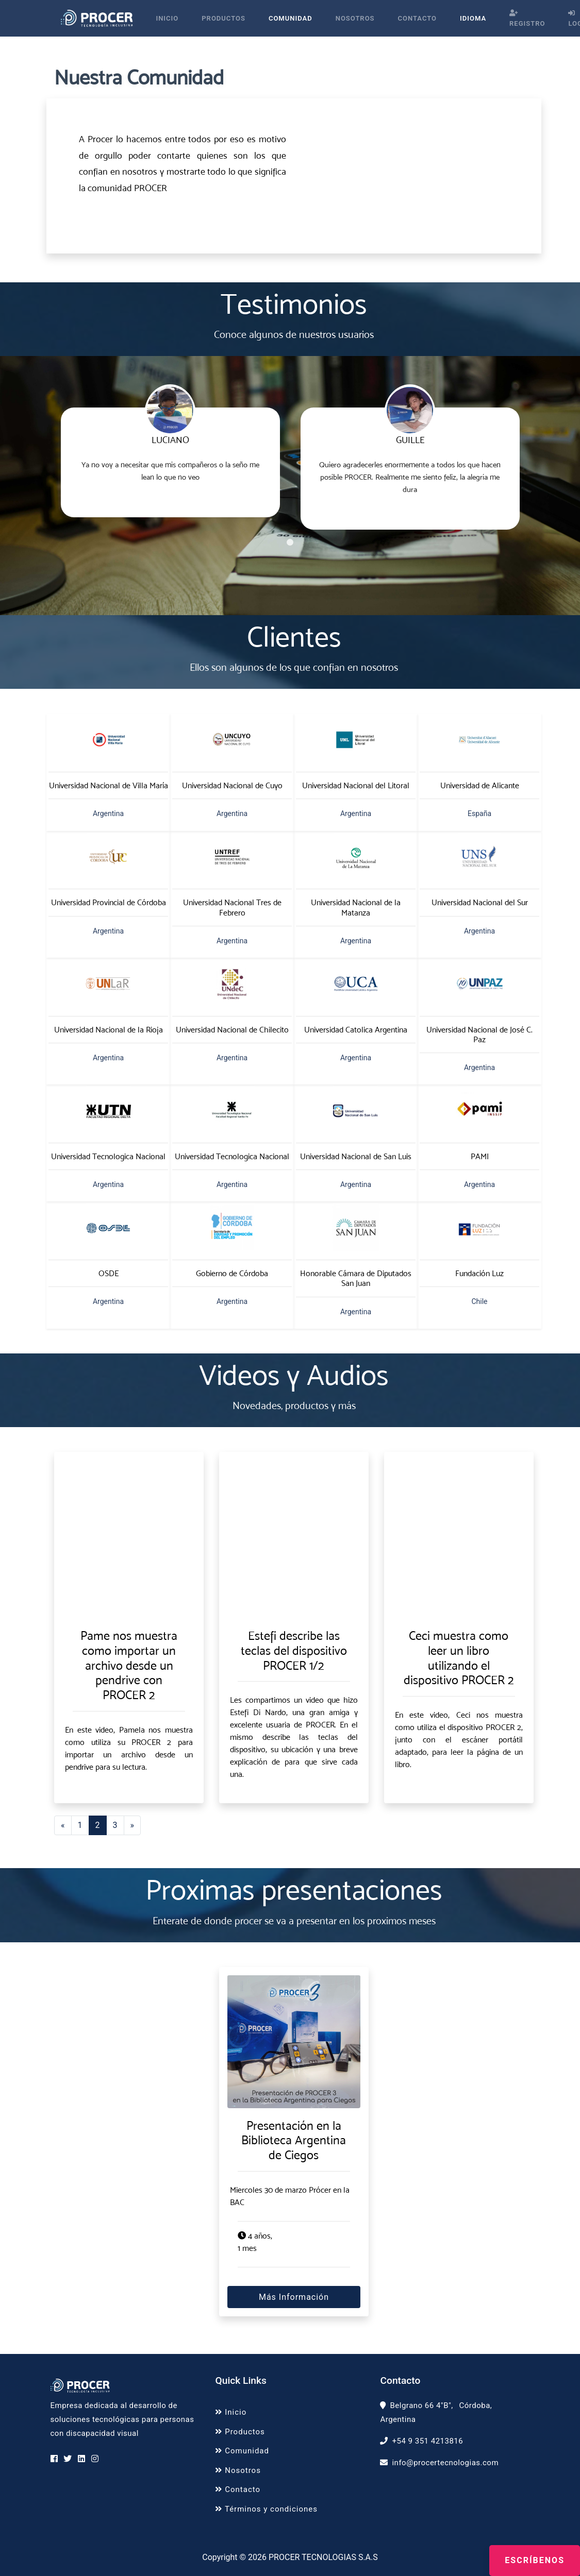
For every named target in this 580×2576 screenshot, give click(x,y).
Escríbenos (535, 2560)
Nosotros (355, 18)
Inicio (167, 18)
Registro (527, 18)
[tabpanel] (170, 452)
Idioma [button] (473, 18)
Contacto (417, 18)
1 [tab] (290, 542)
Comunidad (290, 18)
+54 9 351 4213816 (427, 2441)
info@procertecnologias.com (445, 2462)
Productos (223, 18)
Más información (294, 2297)
